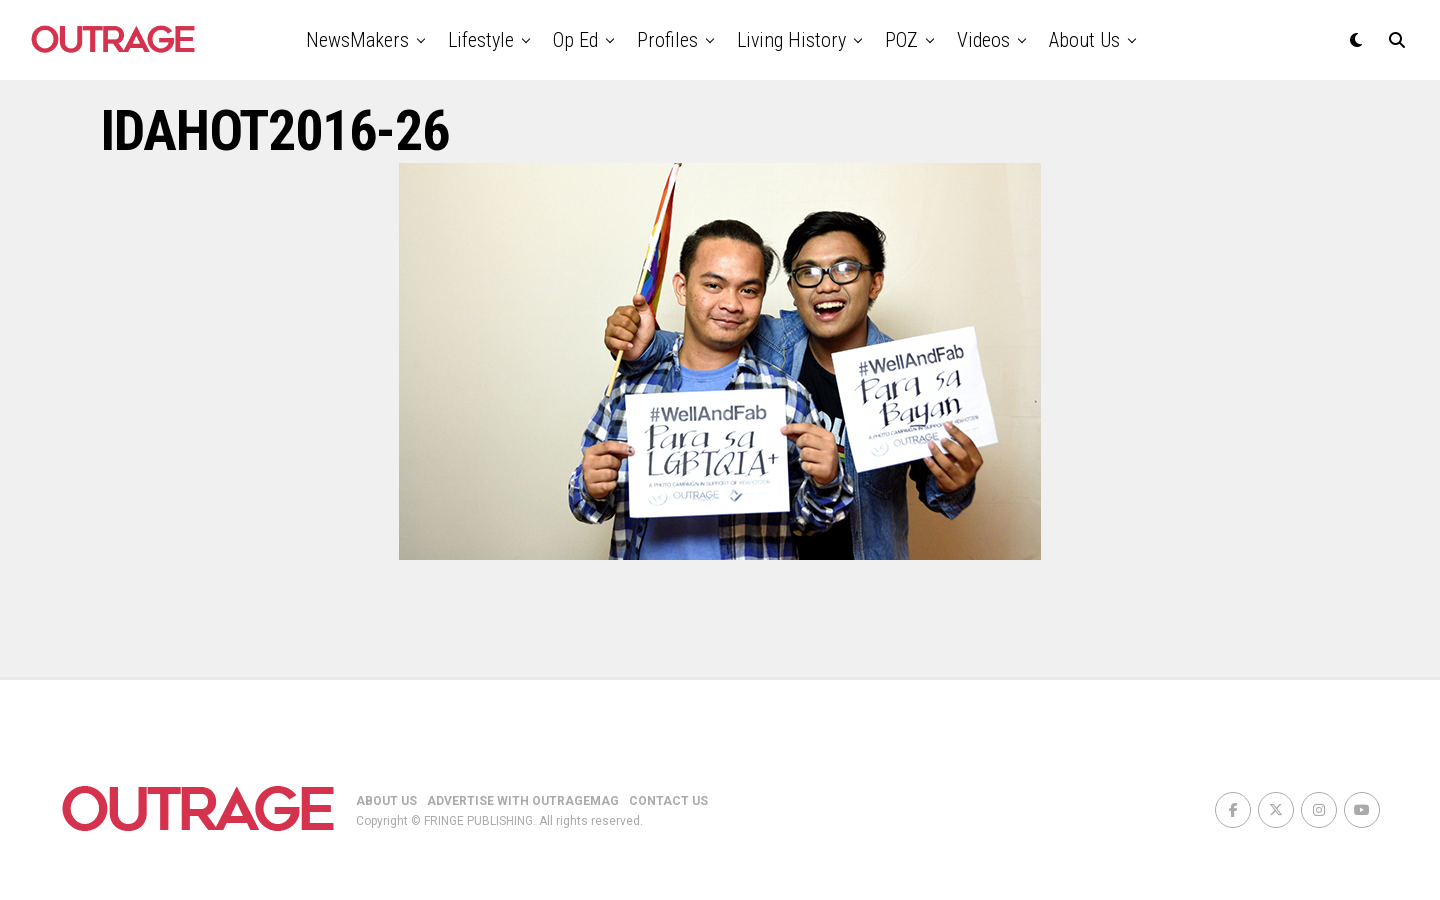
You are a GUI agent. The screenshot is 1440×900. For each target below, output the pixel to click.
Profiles (667, 40)
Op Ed (575, 40)
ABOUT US (386, 801)
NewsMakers (357, 40)
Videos (983, 40)
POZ (901, 40)
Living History (791, 40)
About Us (1084, 40)
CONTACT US (668, 801)
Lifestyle (481, 40)
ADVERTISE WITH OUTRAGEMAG (523, 801)
